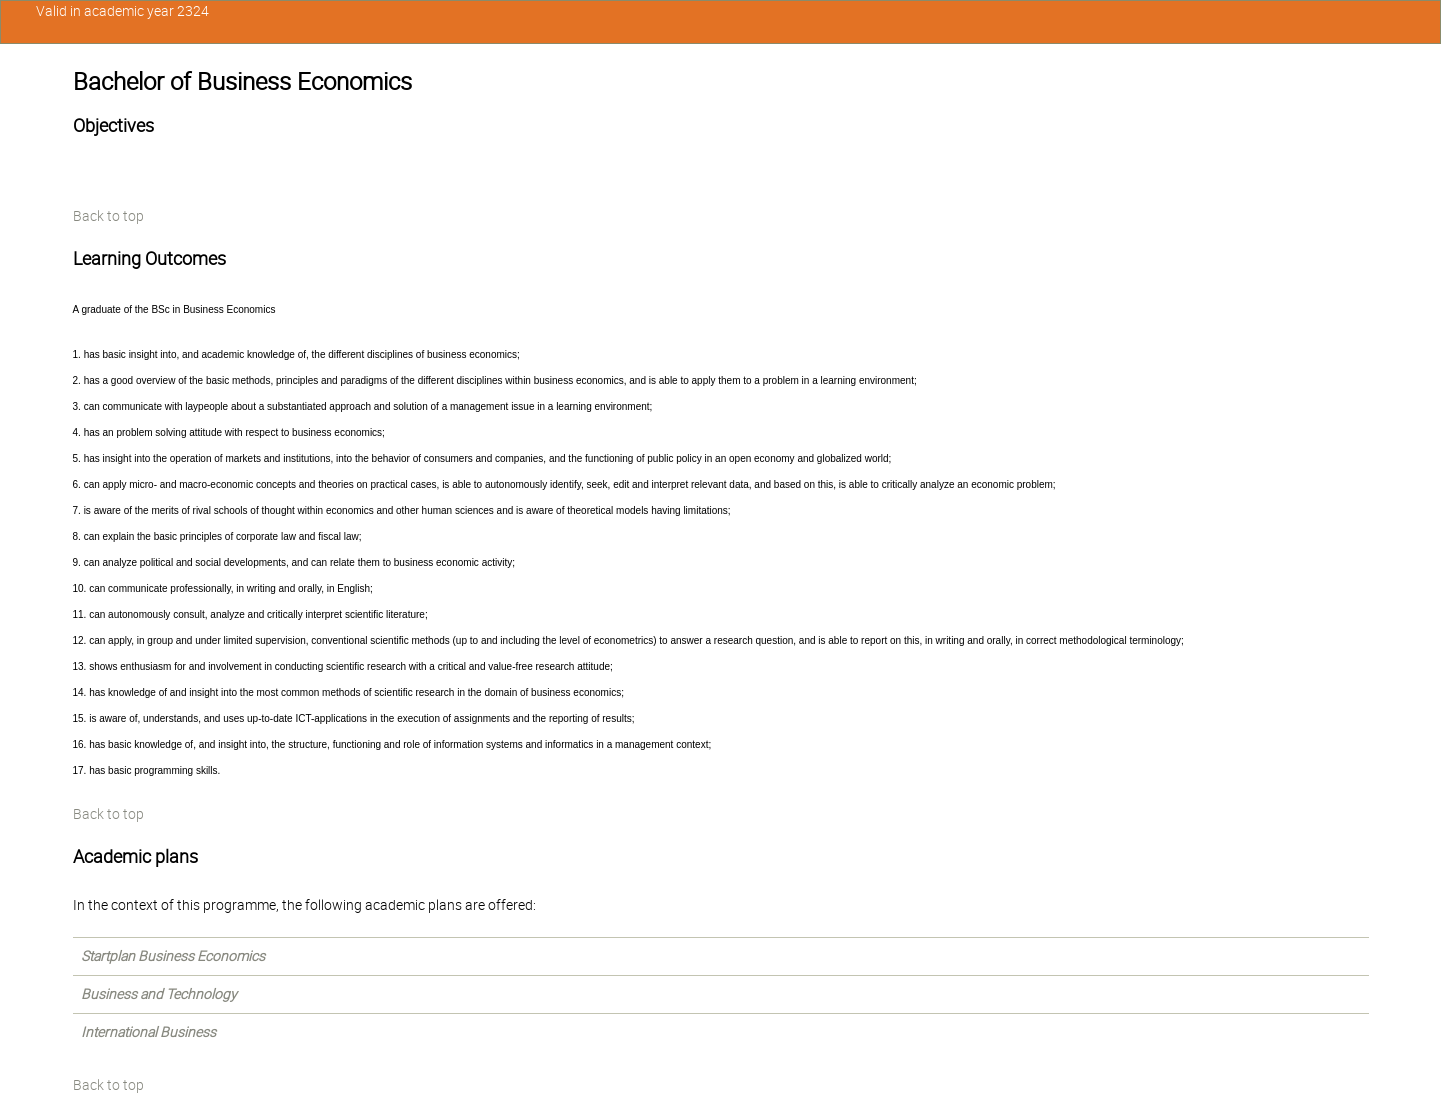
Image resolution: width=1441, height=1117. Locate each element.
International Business (148, 1032)
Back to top (108, 216)
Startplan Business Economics (173, 956)
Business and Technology (159, 994)
